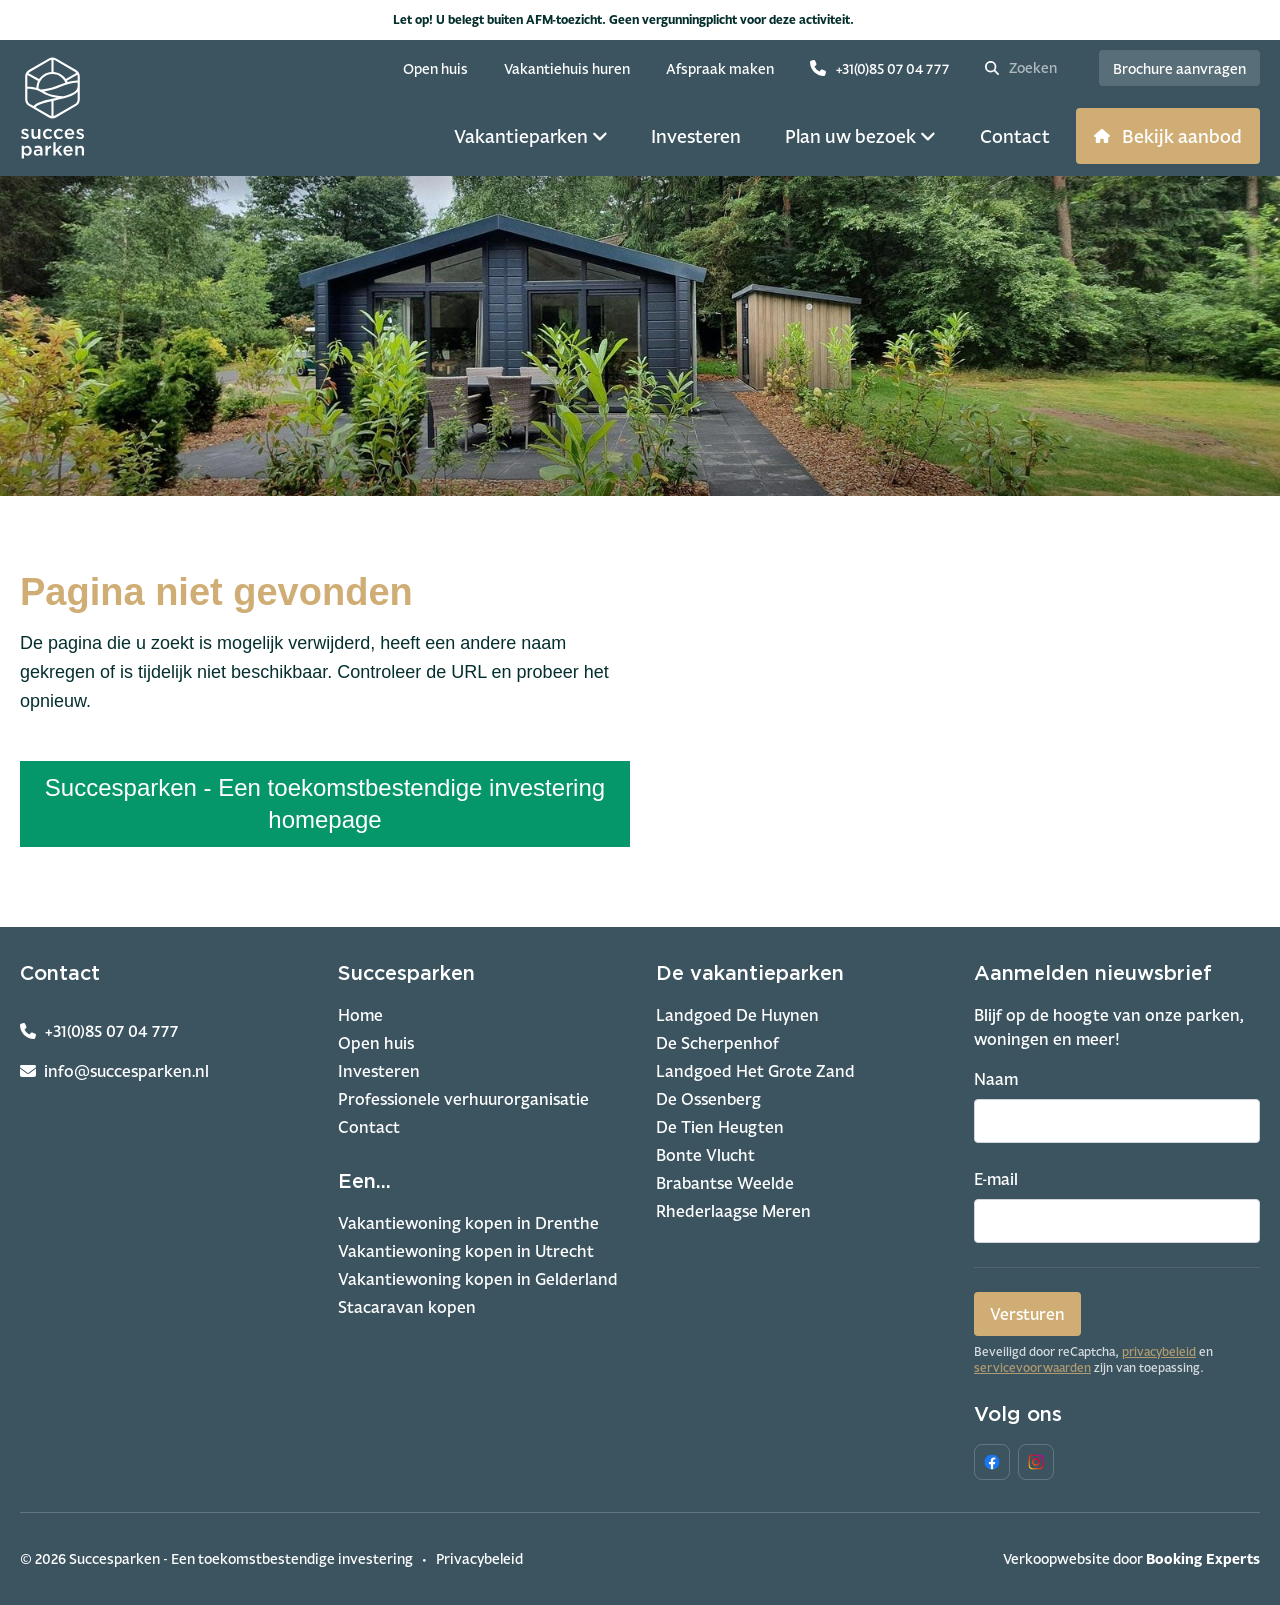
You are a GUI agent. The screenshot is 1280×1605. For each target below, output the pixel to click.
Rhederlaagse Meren (733, 1211)
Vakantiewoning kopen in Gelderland (478, 1279)
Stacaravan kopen (407, 1307)
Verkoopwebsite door (1131, 1558)
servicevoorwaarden (1032, 1368)
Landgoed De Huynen (737, 1015)
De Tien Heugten (720, 1127)
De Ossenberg (708, 1099)
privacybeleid (1159, 1352)
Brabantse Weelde (725, 1183)
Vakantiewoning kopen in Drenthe (468, 1223)
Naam (996, 1079)
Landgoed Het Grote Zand (755, 1071)
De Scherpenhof (717, 1043)
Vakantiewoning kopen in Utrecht (466, 1251)
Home (360, 1015)
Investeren (379, 1071)
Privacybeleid (479, 1558)
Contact (369, 1127)
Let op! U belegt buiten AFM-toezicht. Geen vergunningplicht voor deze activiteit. (640, 20)
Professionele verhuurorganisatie (463, 1099)
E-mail (996, 1179)
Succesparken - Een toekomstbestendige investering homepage (325, 803)
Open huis (376, 1043)
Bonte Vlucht (705, 1155)
